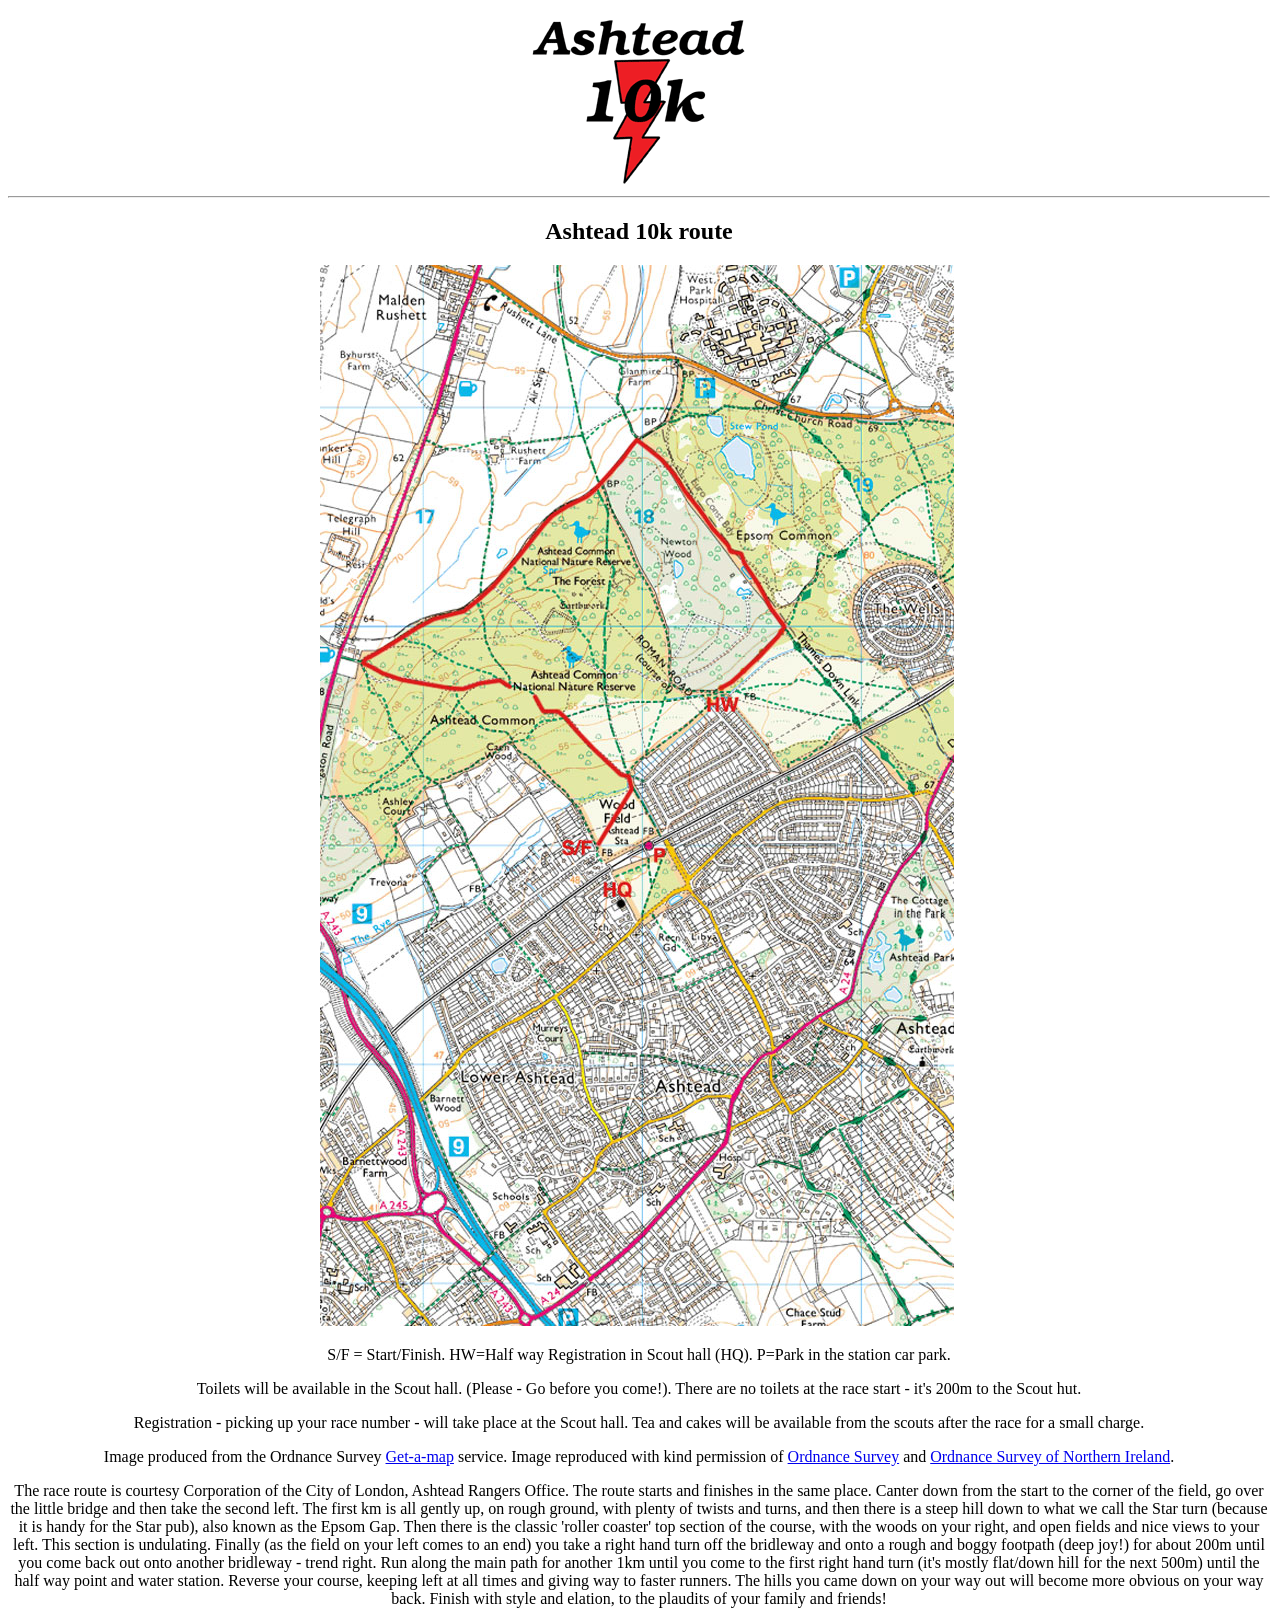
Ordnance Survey (844, 1456)
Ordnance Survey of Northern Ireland (1050, 1456)
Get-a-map (420, 1456)
